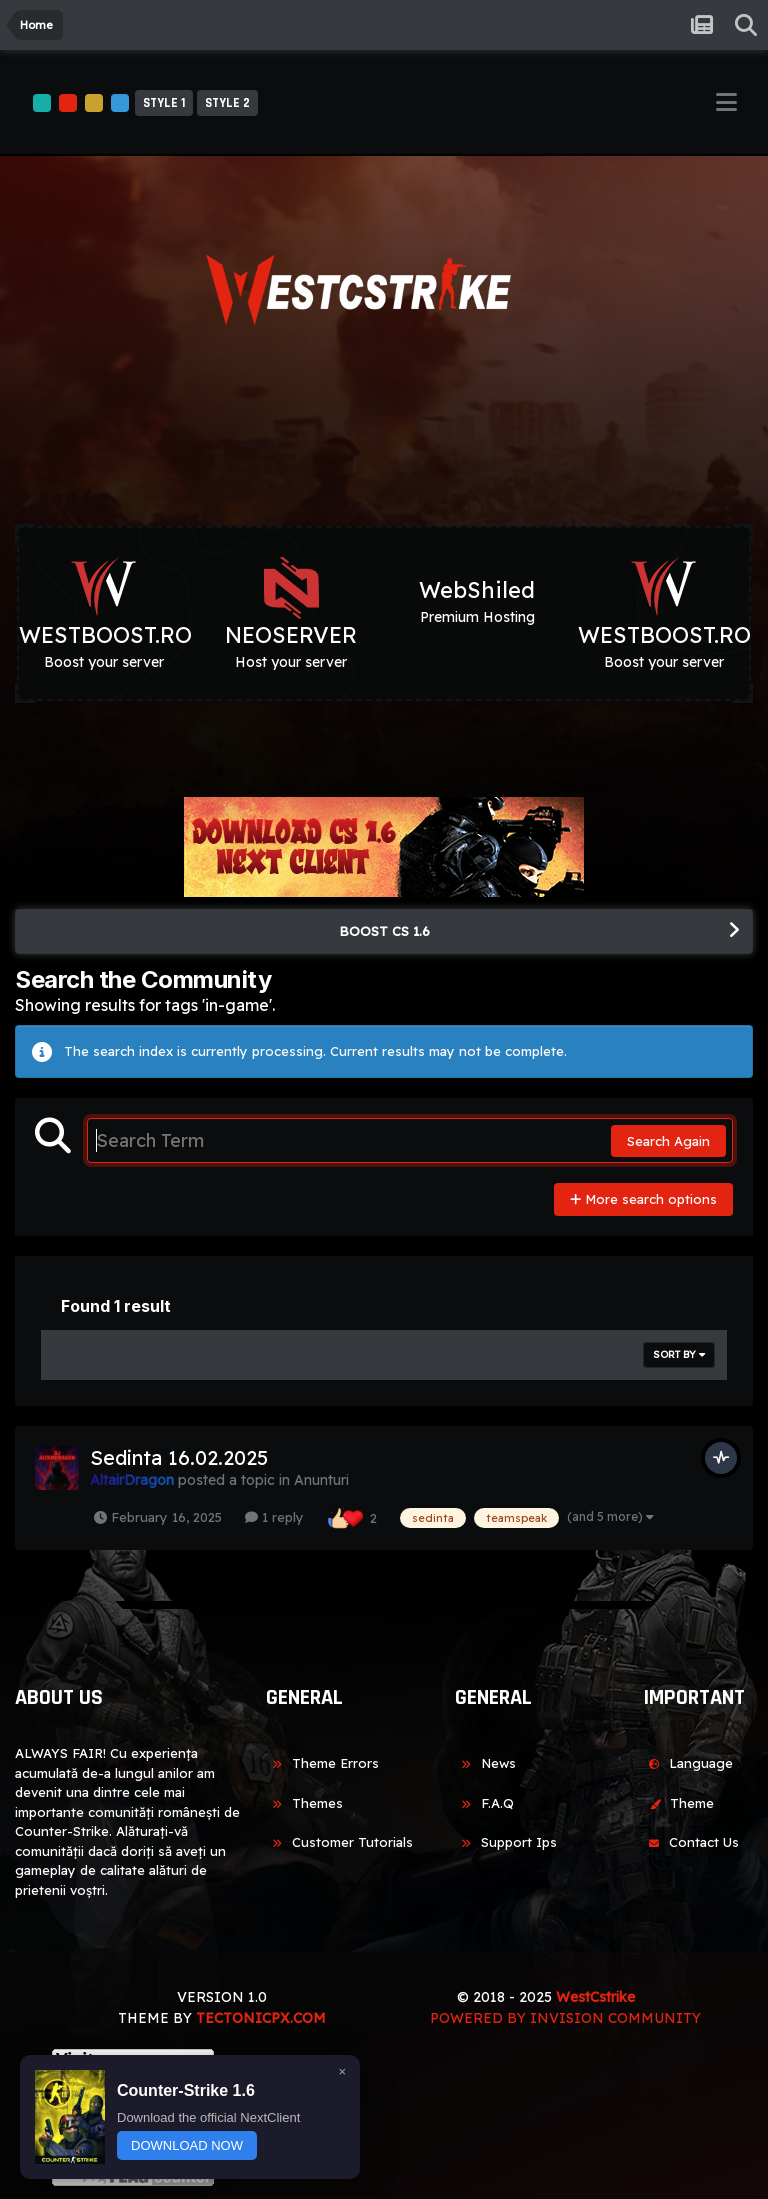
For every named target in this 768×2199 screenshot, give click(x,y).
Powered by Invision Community (565, 2018)
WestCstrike (595, 1997)
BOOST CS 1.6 (384, 931)
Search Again (668, 1141)
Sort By (679, 1354)
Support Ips (506, 1842)
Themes (304, 1803)
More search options (643, 1199)
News (485, 1763)
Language (688, 1763)
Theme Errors (322, 1763)
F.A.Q (484, 1803)
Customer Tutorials (339, 1842)
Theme (678, 1803)
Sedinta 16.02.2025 (179, 1457)
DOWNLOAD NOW (187, 2145)
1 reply (274, 1517)
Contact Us (691, 1842)
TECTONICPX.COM (261, 2018)
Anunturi (321, 1480)
